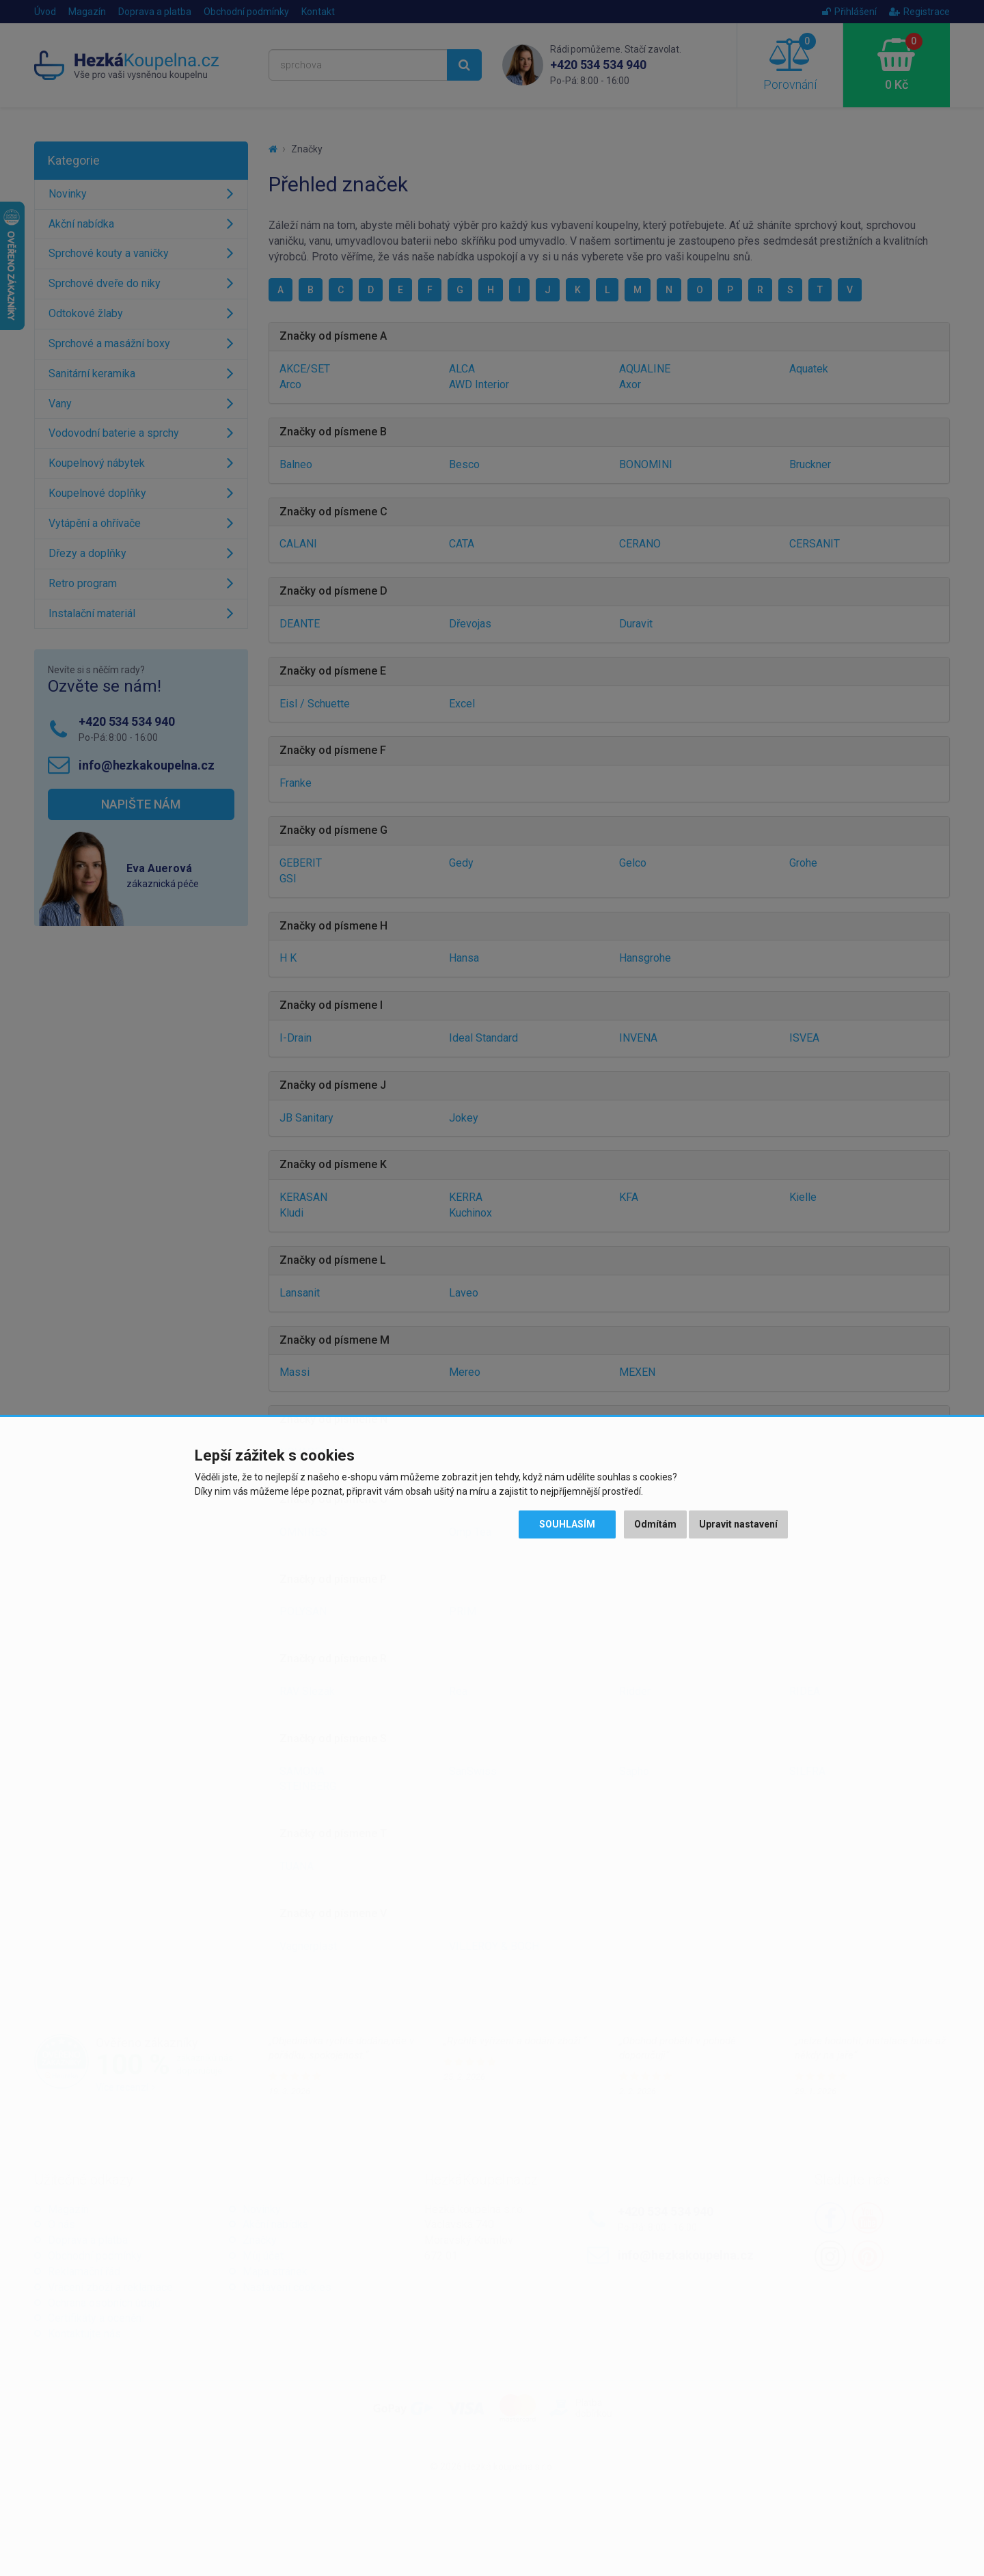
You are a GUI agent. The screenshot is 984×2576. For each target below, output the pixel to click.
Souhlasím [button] (567, 1524)
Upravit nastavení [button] (738, 1524)
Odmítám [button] (655, 1524)
